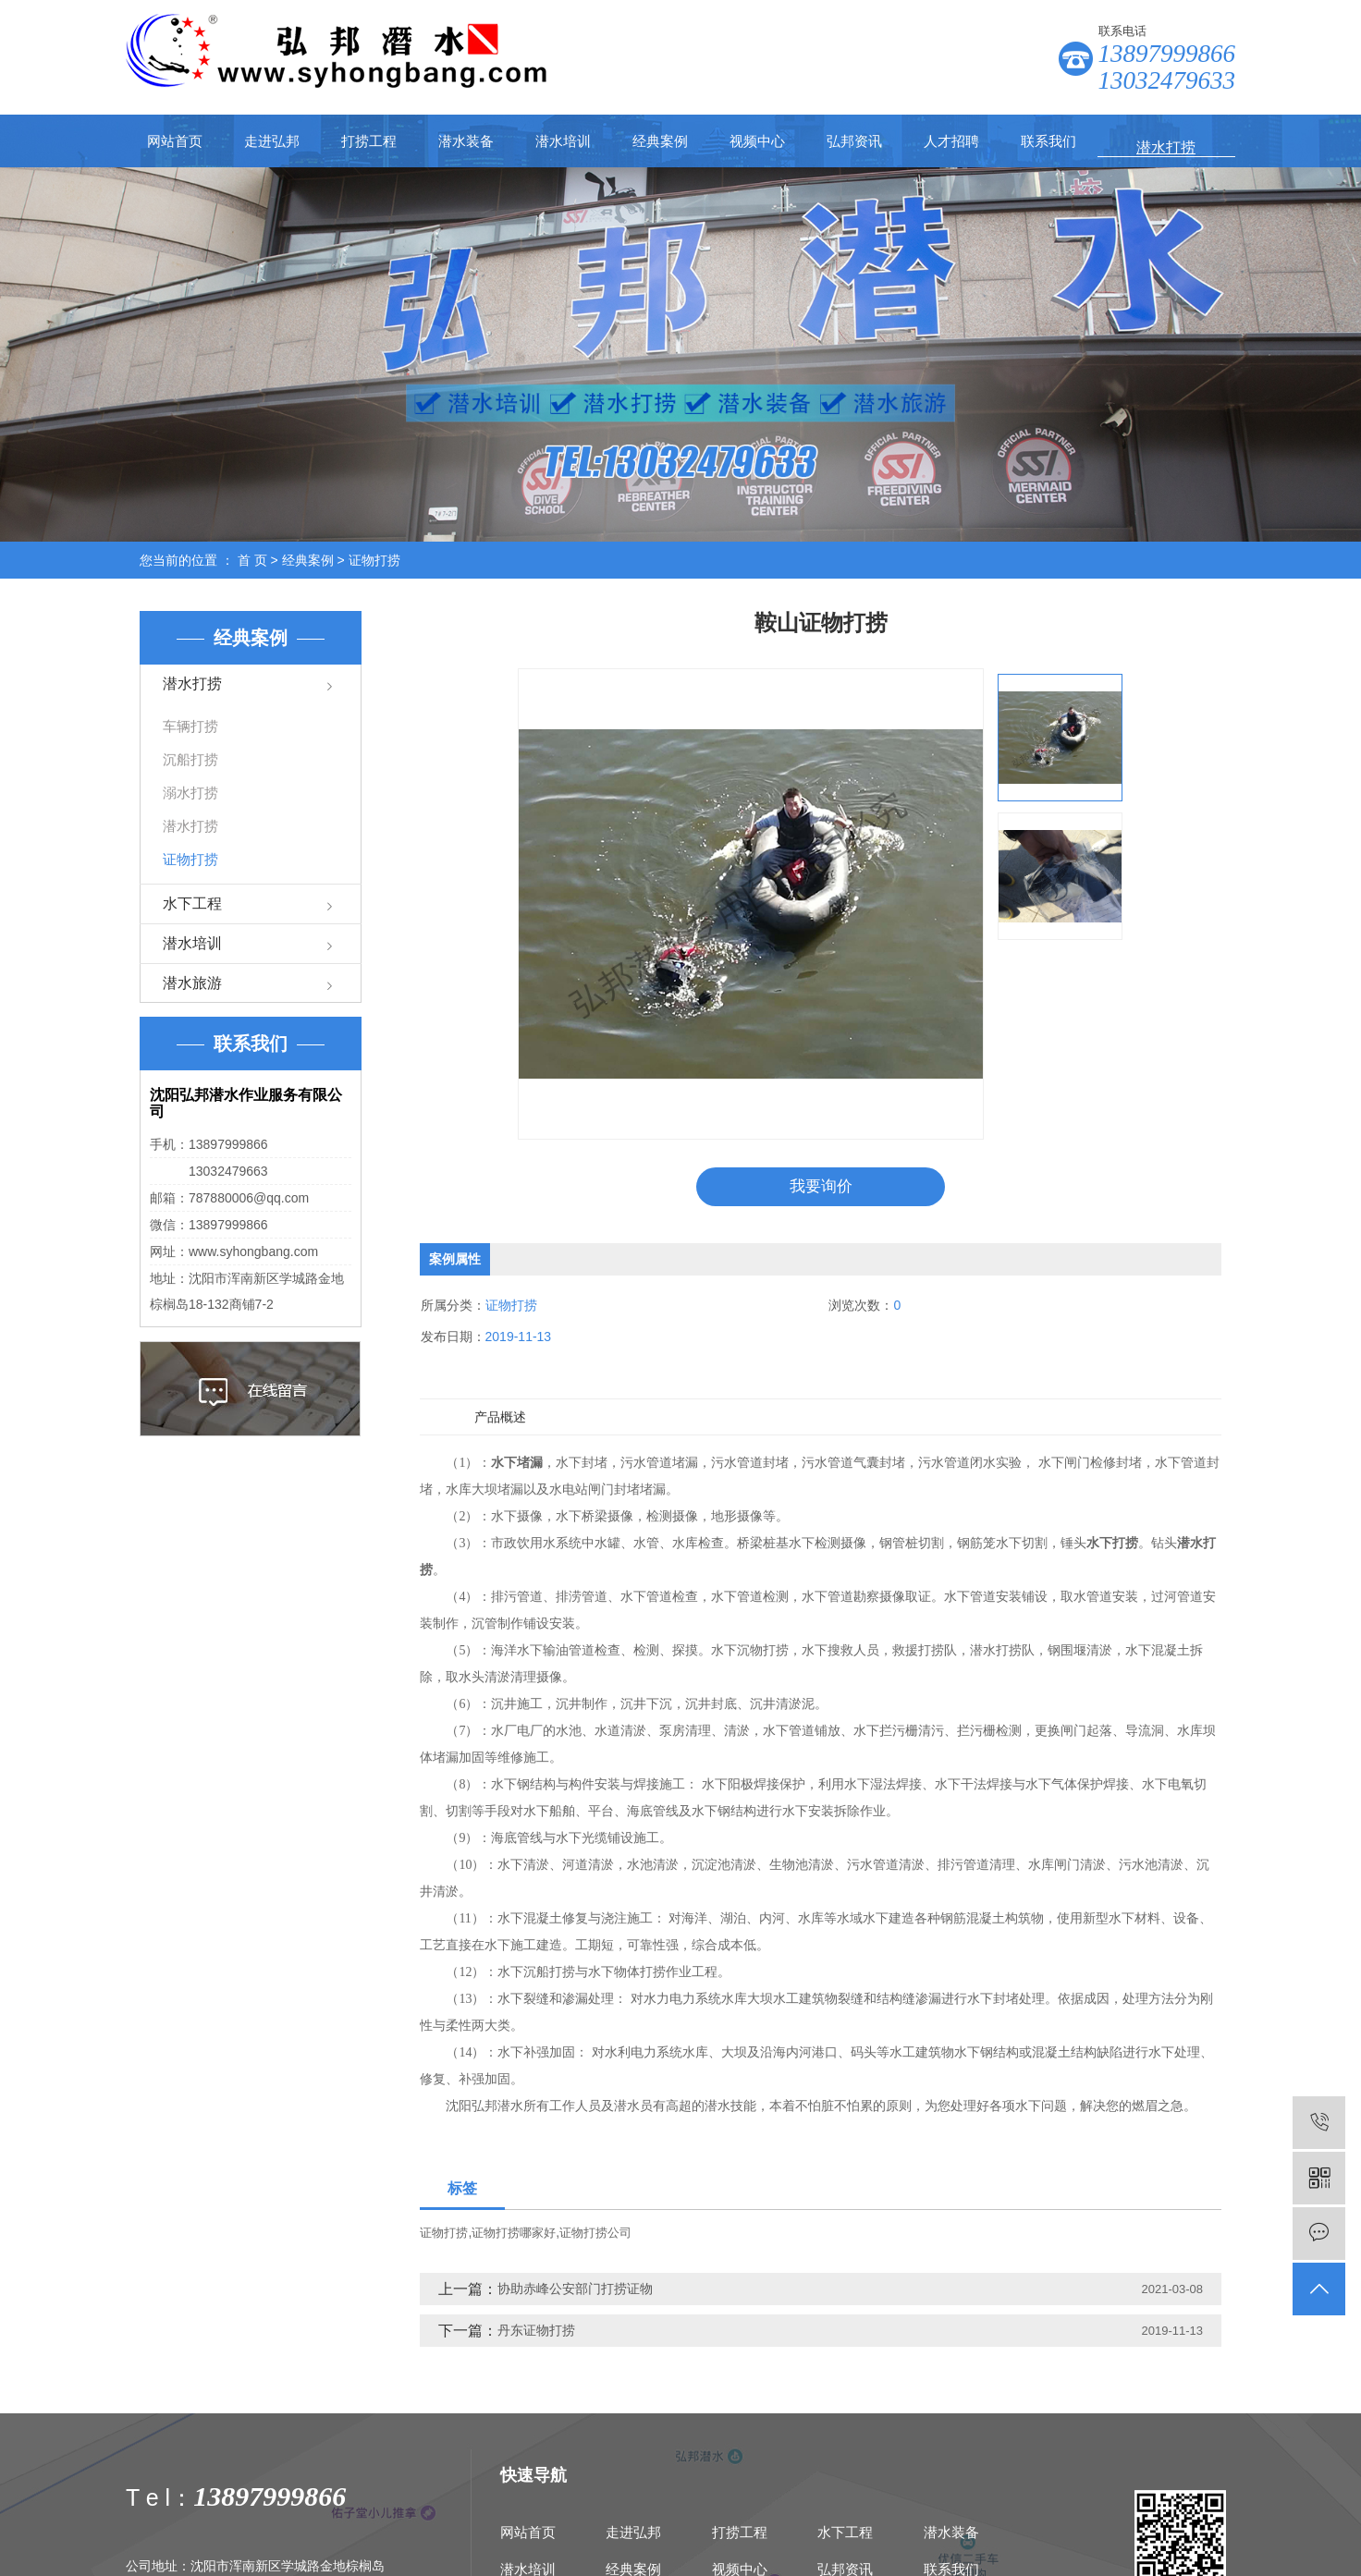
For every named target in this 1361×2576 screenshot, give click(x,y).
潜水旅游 (192, 983)
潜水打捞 (192, 683)
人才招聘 (951, 141)
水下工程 (192, 903)
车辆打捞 (190, 726)
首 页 (252, 560)
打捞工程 (369, 141)
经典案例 (660, 141)
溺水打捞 (190, 792)
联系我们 (1048, 141)
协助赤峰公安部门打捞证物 (575, 2291)
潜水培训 (563, 141)
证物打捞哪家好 (514, 2235)
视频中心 (757, 141)
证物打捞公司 (595, 2235)
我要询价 (821, 1187)
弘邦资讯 (854, 141)
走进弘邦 (272, 141)
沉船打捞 (190, 759)
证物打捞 (374, 560)
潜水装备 (466, 141)
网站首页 (174, 141)
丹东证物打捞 (536, 2333)
